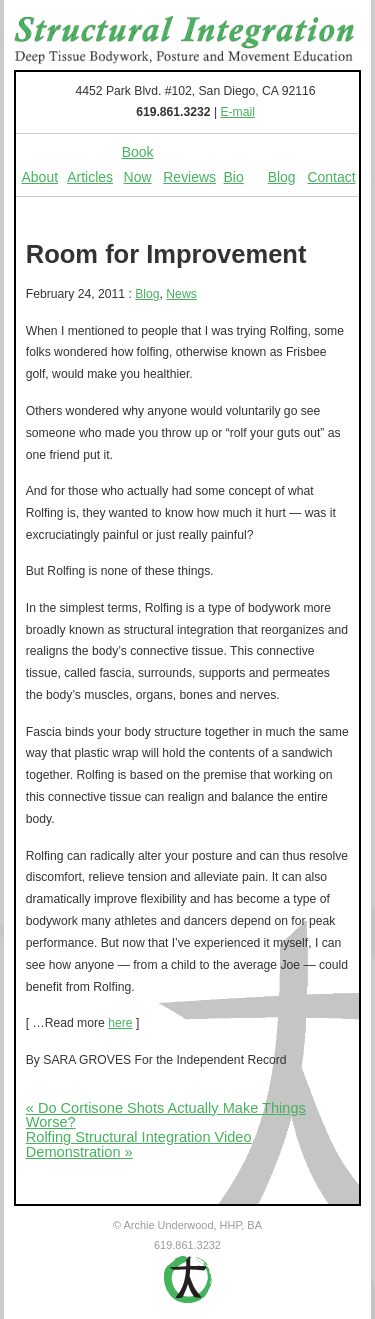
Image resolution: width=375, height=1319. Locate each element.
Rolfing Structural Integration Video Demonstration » (139, 1144)
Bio (234, 177)
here (120, 1023)
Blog (282, 177)
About (40, 177)
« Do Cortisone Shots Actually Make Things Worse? (166, 1115)
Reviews (189, 177)
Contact (331, 177)
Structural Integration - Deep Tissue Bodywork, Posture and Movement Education (184, 40)
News (181, 294)
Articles (90, 177)
